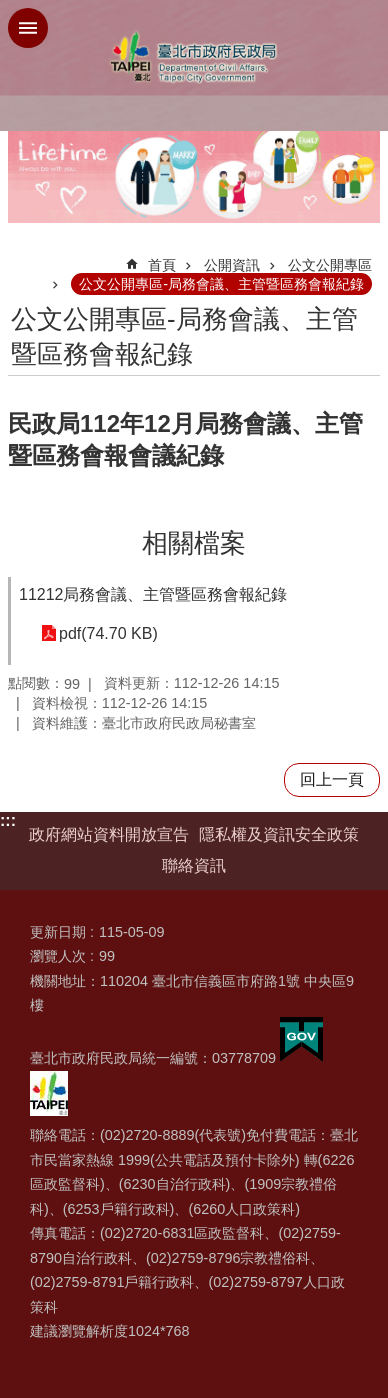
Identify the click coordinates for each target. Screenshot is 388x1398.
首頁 (162, 265)
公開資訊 (232, 265)
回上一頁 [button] (332, 779)
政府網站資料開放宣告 (109, 834)
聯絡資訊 (194, 865)
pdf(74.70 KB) (108, 633)
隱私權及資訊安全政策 (279, 834)
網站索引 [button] (28, 28)
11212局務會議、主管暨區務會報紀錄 (153, 594)
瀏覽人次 (58, 956)
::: (8, 820)
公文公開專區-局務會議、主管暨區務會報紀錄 (221, 284)
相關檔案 (194, 543)
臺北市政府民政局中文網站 (194, 57)
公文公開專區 (330, 265)
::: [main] (21, 256)
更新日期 (58, 932)
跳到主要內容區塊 (10, 10)
